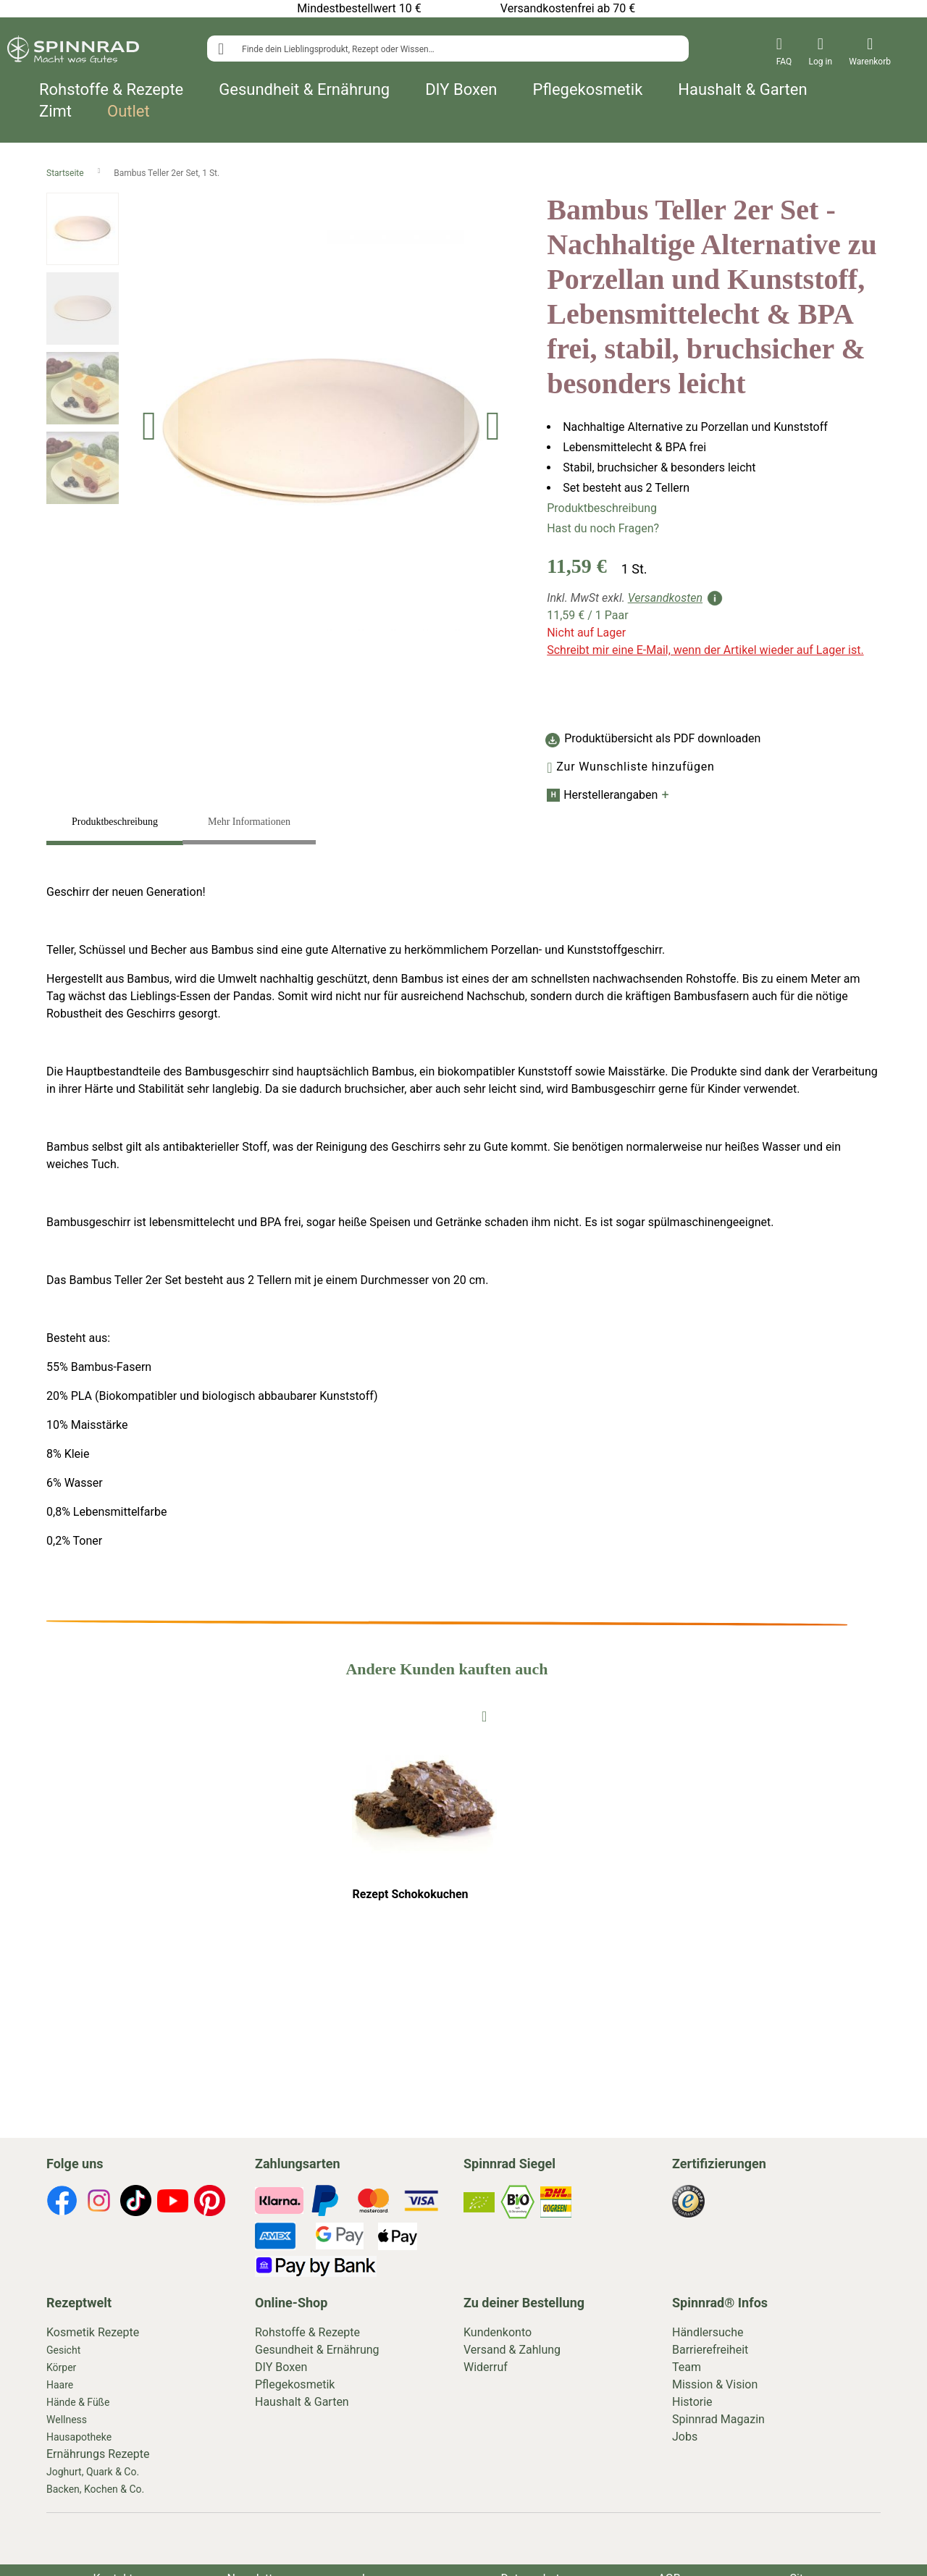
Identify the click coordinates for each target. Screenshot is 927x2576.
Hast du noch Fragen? (603, 528)
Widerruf (486, 2367)
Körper (61, 2367)
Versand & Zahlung (512, 2350)
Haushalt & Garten (742, 89)
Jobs (684, 2436)
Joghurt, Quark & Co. (92, 2472)
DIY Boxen (461, 89)
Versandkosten (665, 598)
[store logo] (73, 51)
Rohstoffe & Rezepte (111, 89)
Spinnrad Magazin (718, 2419)
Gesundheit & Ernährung (304, 89)
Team (686, 2367)
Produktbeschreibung (602, 508)
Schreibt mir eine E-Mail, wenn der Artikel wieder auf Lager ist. (705, 650)
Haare (59, 2385)
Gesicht (63, 2350)
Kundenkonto (498, 2332)
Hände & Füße (77, 2402)
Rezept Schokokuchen (410, 1894)
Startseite (66, 173)
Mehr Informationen (249, 821)
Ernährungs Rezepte (98, 2454)
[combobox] (448, 48)
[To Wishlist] (484, 1715)
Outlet (128, 111)
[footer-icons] (61, 2203)
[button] (149, 430)
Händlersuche (708, 2332)
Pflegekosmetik (588, 89)
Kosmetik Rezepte (92, 2332)
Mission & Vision (715, 2384)
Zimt (55, 111)
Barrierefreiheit (710, 2350)
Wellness (66, 2419)
